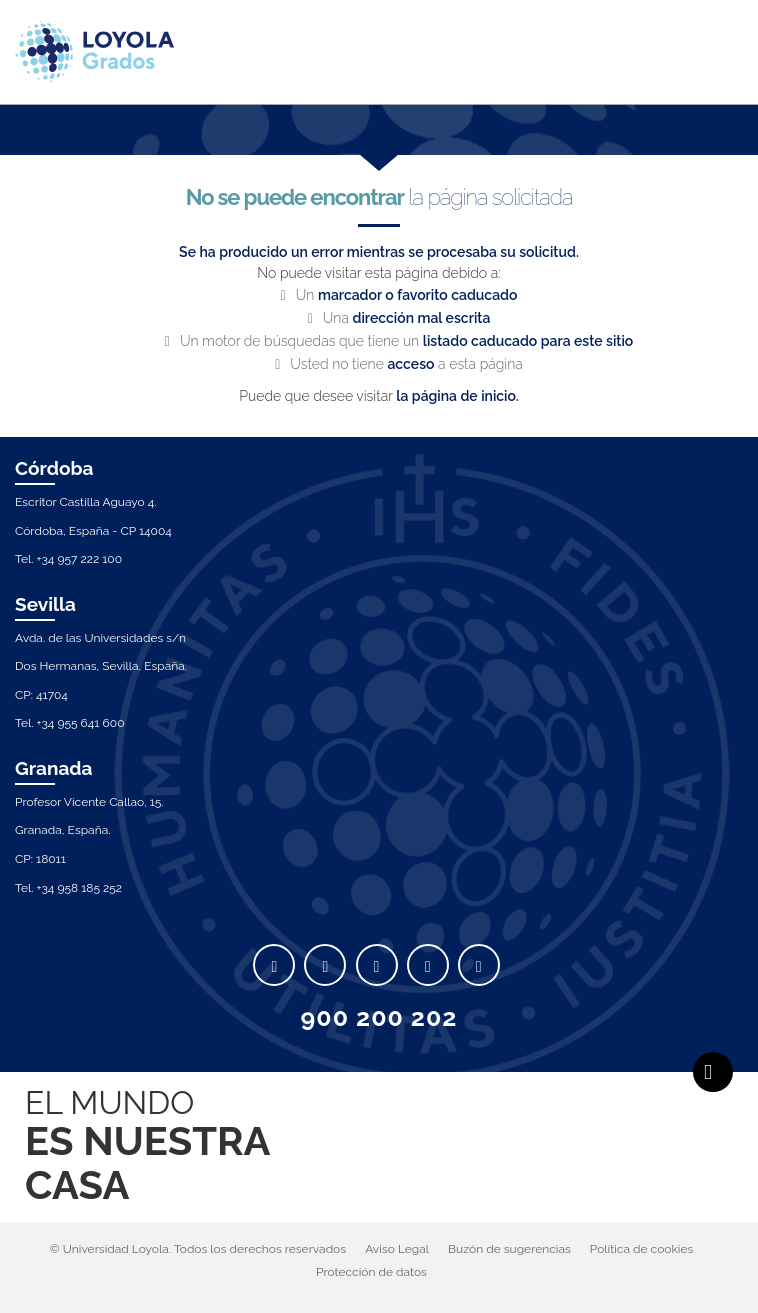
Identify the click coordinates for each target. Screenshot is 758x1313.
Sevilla (45, 604)
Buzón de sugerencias (509, 1249)
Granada (54, 768)
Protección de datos (371, 1272)
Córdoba (54, 468)
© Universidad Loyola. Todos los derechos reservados (198, 1249)
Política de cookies (641, 1249)
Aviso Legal (397, 1249)
